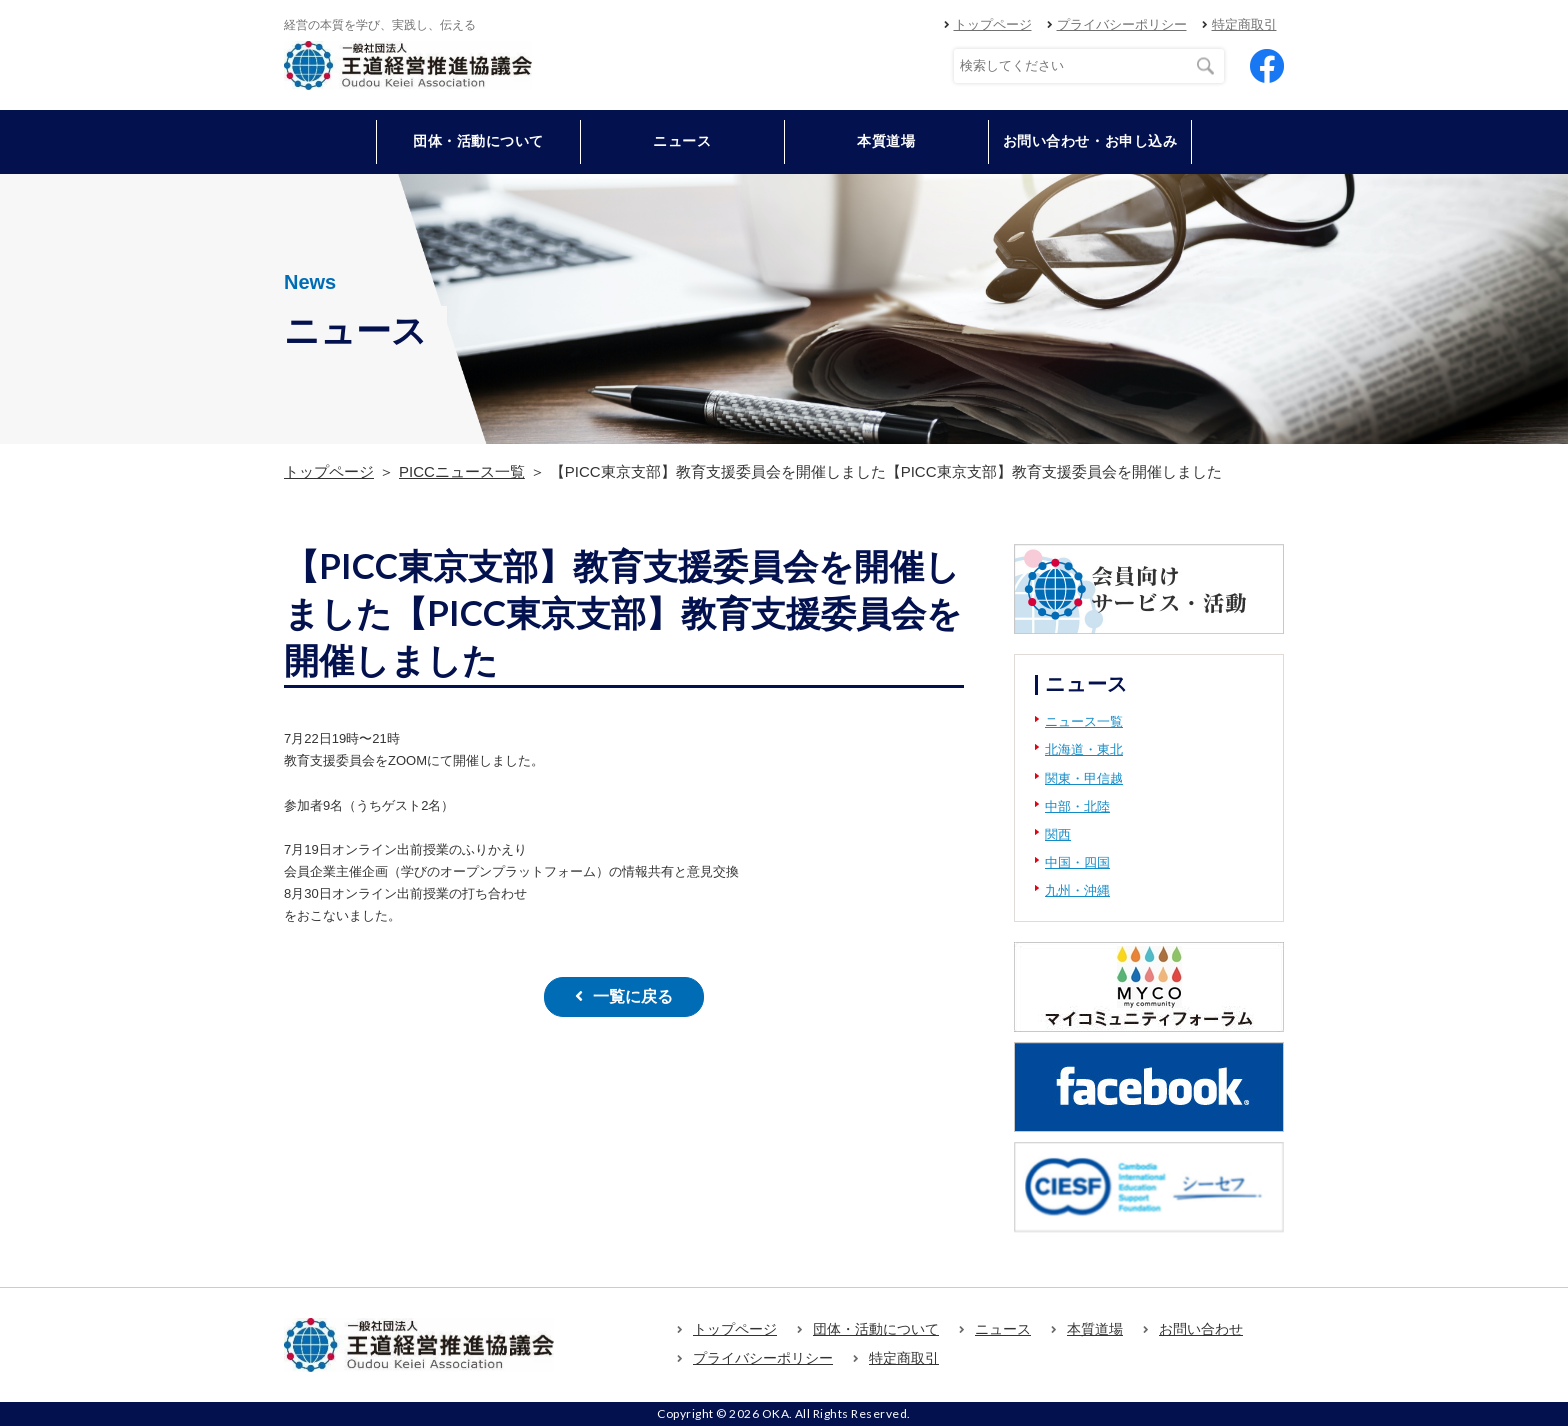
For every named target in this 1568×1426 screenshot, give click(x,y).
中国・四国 (1077, 862)
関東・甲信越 (1084, 778)
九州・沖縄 (1077, 890)
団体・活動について (876, 1329)
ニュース (682, 141)
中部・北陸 (1077, 806)
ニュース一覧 (1084, 721)
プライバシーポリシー (1122, 24)
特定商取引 (1244, 24)
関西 (1058, 834)
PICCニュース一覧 (462, 471)
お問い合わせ (1201, 1329)
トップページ (993, 24)
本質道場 (886, 141)
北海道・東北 (1084, 749)
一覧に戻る (633, 996)
